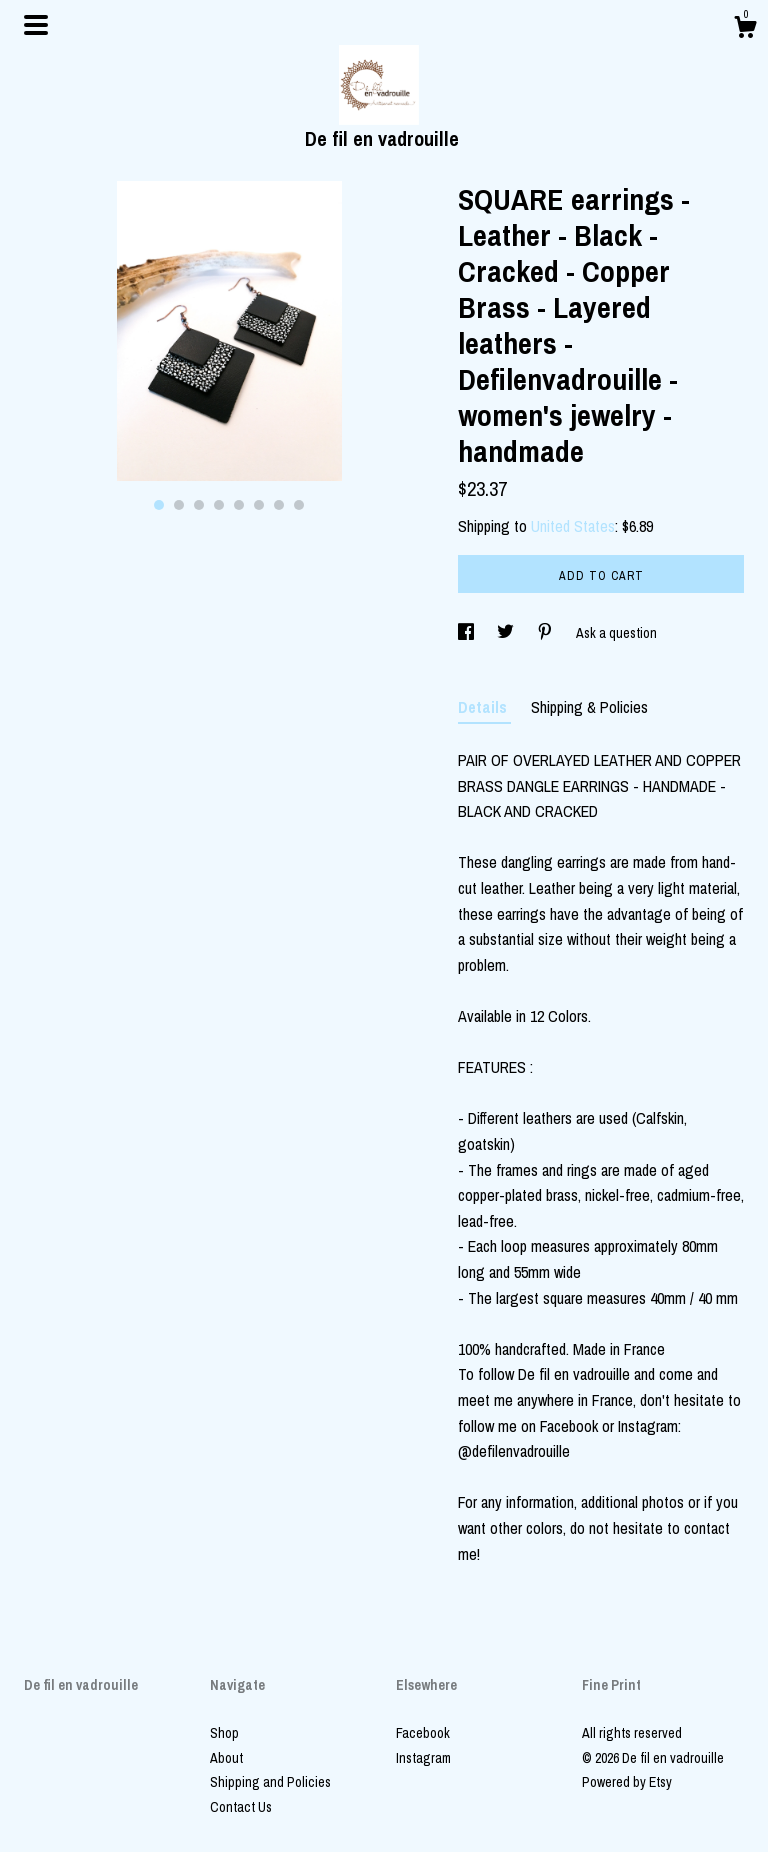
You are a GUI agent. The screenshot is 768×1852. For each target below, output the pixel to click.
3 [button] (199, 505)
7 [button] (279, 505)
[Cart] (745, 30)
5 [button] (239, 505)
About (226, 1758)
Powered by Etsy (627, 1782)
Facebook (423, 1733)
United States (573, 526)
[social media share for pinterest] (546, 633)
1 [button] (159, 505)
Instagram (423, 1758)
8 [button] (299, 505)
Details (484, 707)
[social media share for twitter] (507, 633)
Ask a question (616, 633)
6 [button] (259, 505)
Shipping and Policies (270, 1782)
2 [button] (179, 505)
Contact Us (241, 1807)
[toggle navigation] (36, 25)
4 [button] (219, 505)
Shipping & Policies (589, 707)
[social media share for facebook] (467, 633)
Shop (224, 1733)
